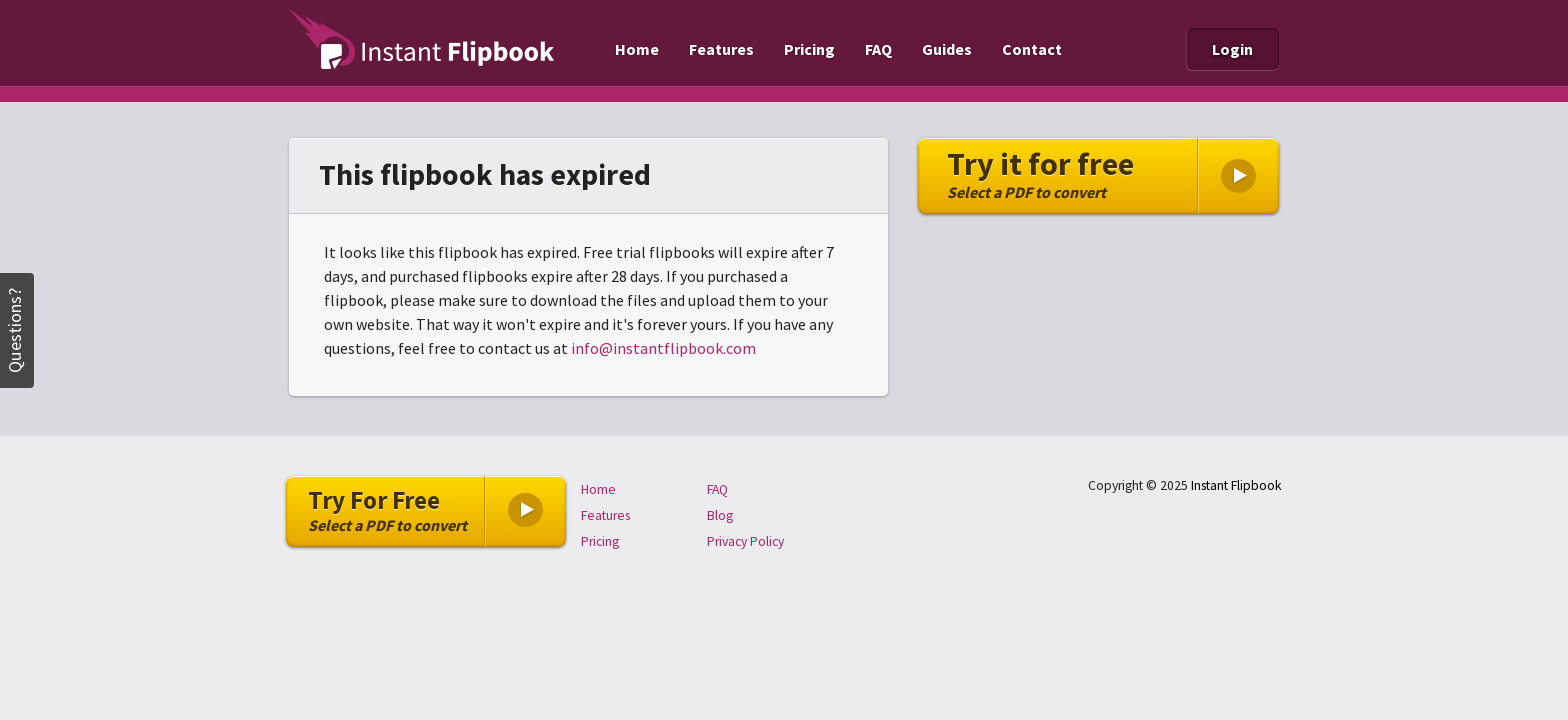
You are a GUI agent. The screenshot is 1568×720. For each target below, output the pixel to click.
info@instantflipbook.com (663, 348)
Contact (1032, 49)
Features (721, 49)
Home (637, 49)
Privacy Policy (745, 541)
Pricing (809, 49)
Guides (947, 49)
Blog (720, 515)
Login (1232, 49)
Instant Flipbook (1236, 485)
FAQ (878, 49)
